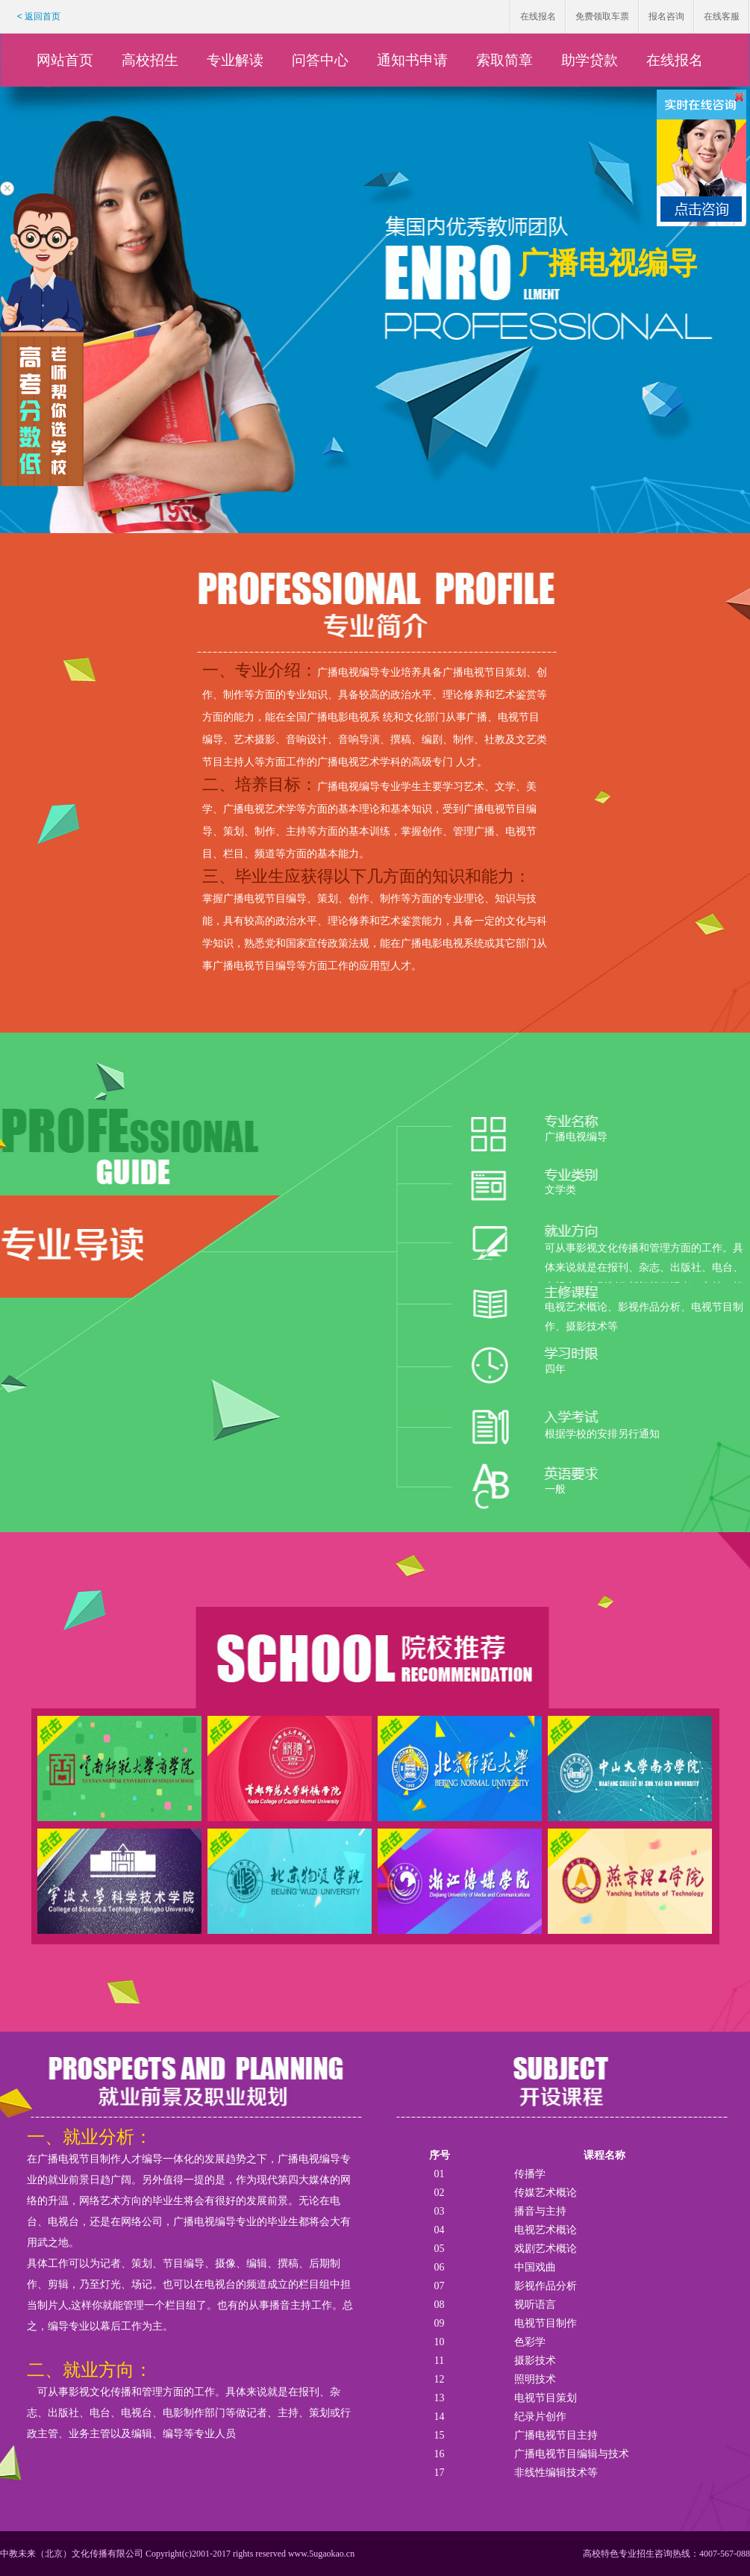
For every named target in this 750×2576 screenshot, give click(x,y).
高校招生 (150, 60)
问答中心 (320, 60)
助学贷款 (589, 60)
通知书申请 (412, 60)
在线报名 (538, 16)
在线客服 (722, 16)
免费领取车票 (602, 16)
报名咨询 (666, 16)
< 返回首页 (38, 16)
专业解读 (235, 60)
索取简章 (504, 60)
